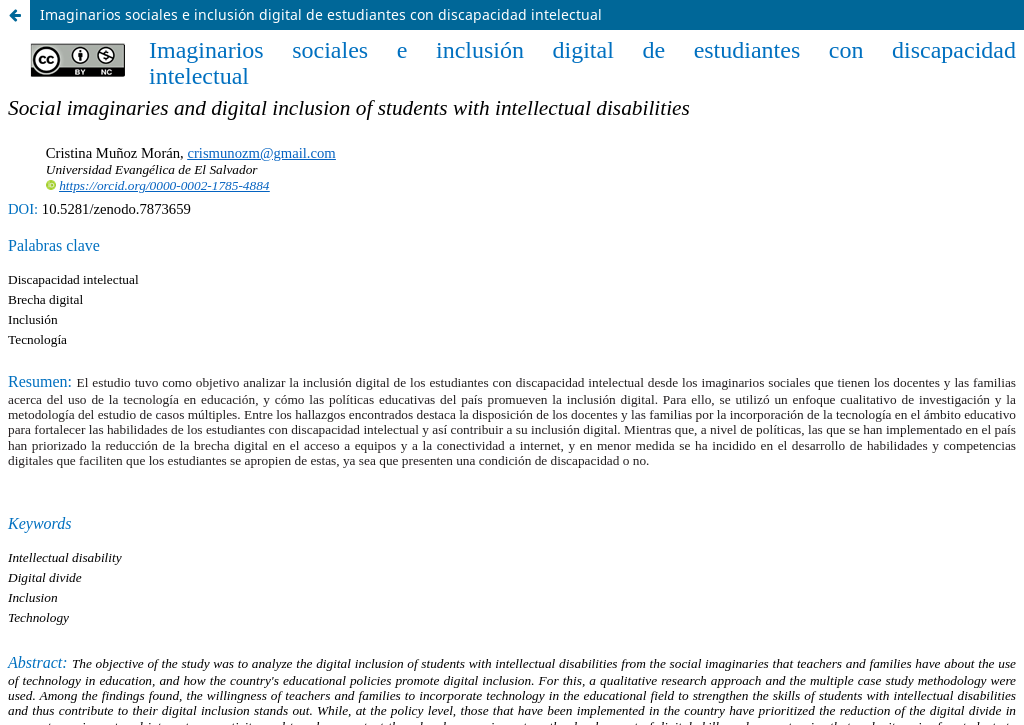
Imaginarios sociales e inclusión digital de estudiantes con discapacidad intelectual (321, 14)
